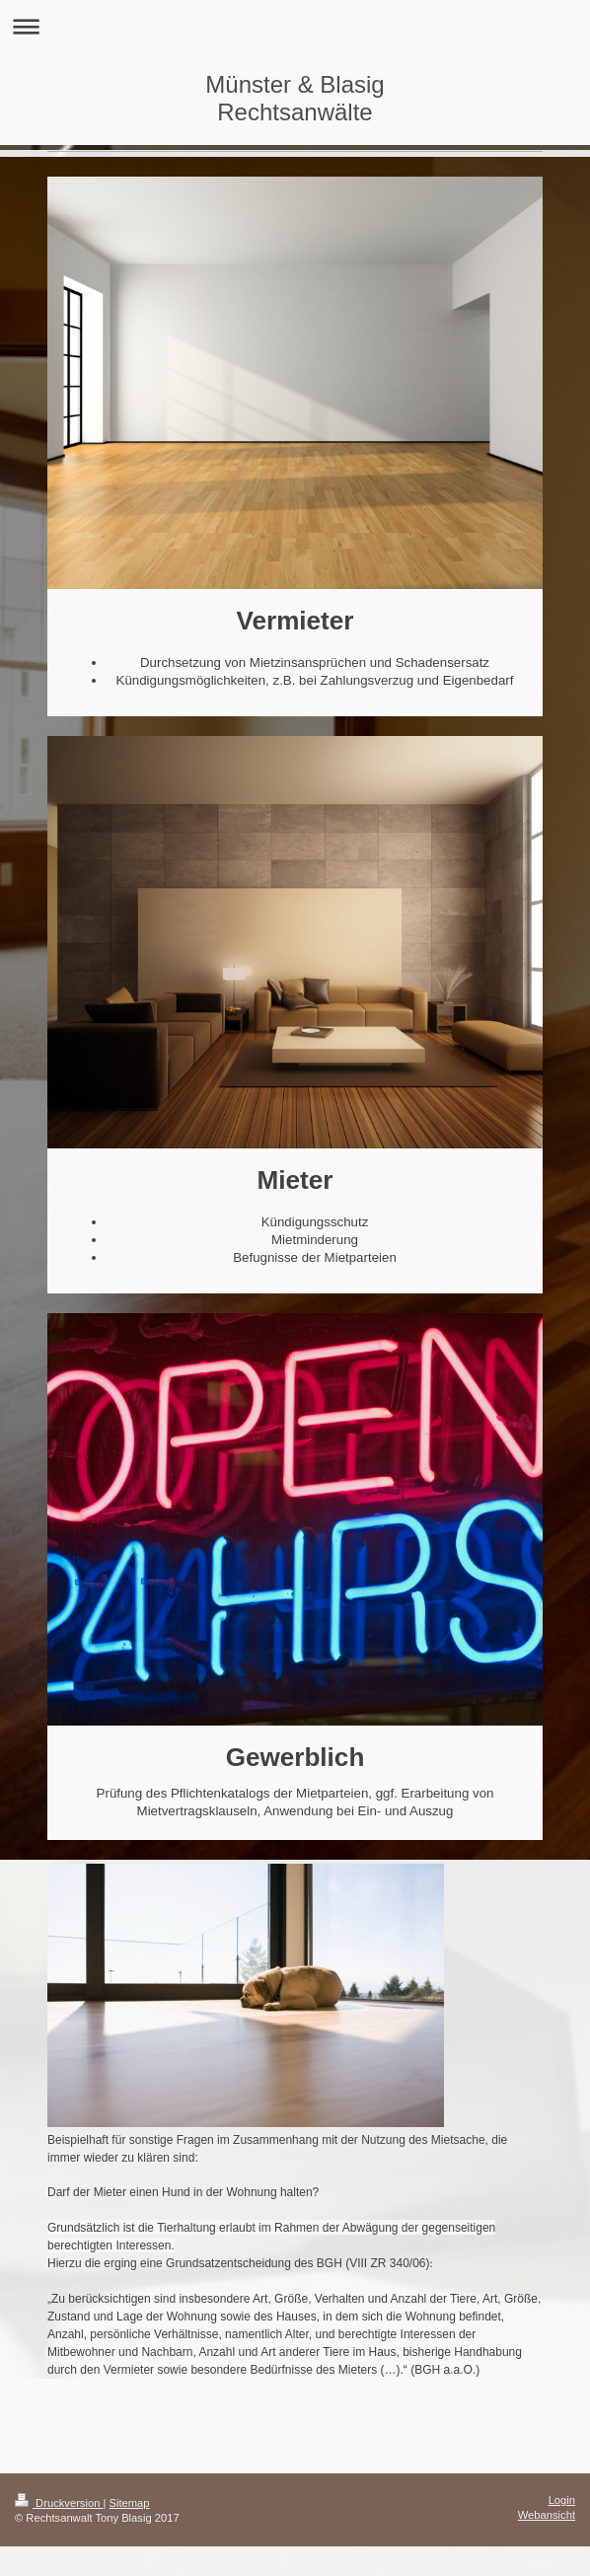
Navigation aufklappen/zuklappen (295, 26)
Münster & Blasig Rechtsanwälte (294, 98)
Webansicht (546, 2515)
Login (562, 2500)
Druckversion (59, 2503)
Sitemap (130, 2503)
